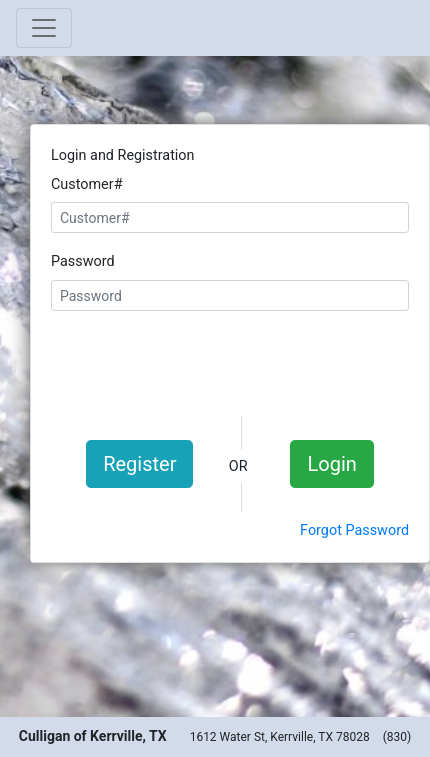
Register (139, 464)
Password (83, 261)
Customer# (87, 184)
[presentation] (230, 361)
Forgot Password (354, 530)
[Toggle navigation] (44, 28)
